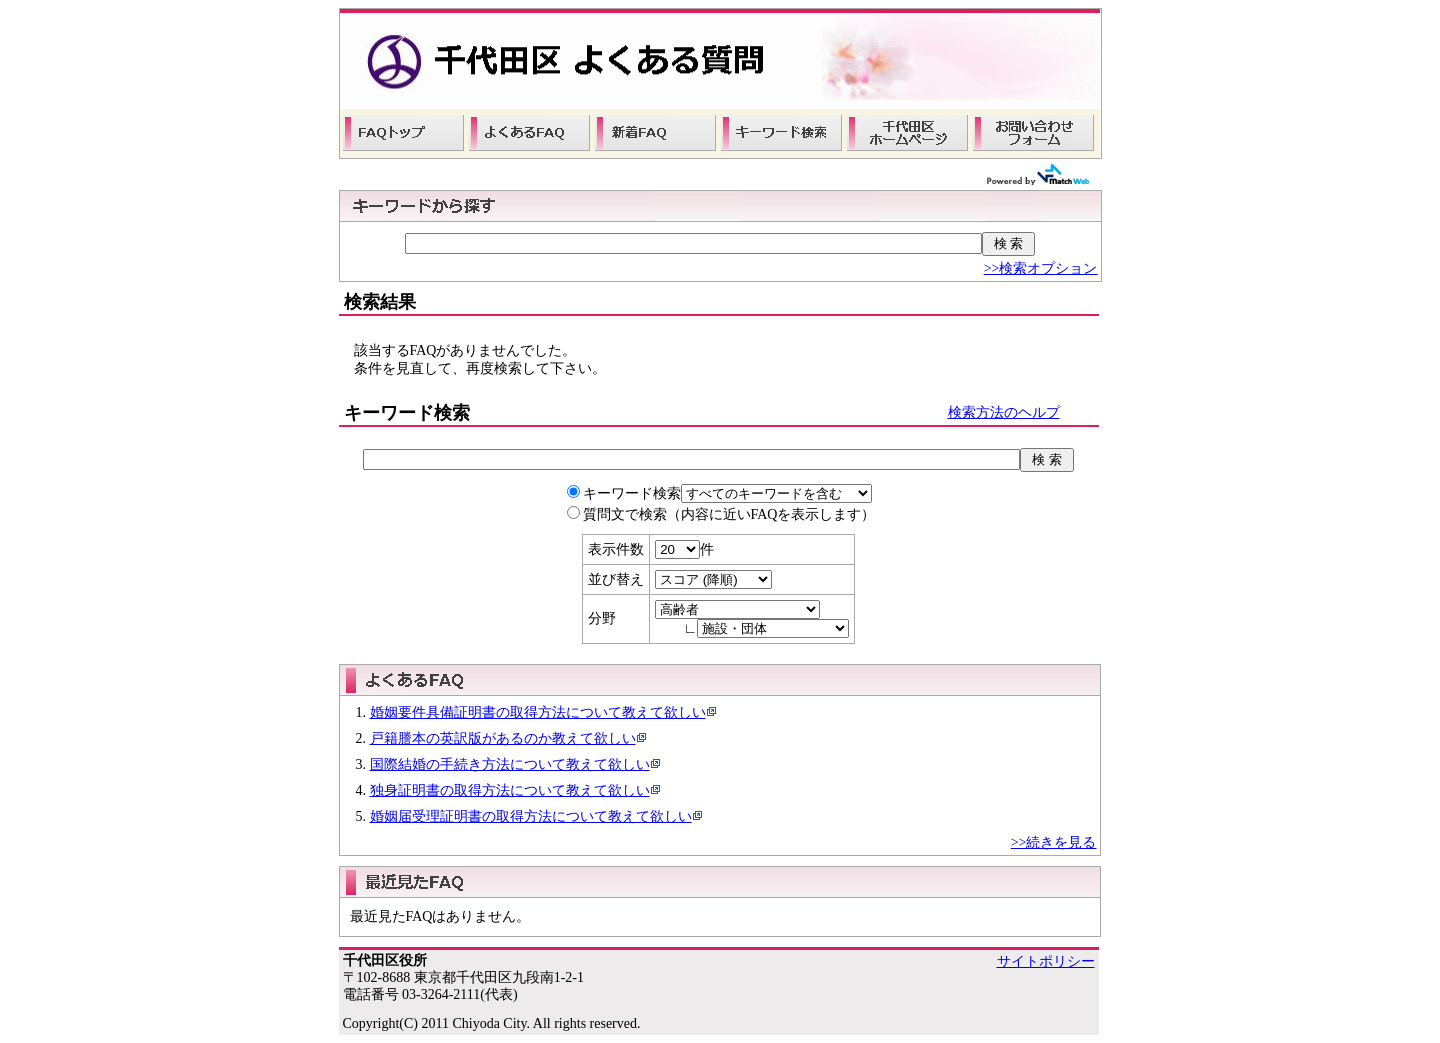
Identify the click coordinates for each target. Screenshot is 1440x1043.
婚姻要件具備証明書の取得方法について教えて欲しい (538, 712)
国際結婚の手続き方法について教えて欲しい (510, 764)
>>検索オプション (1041, 268)
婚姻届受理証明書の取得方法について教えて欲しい (531, 816)
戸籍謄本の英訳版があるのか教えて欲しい (503, 738)
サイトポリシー (1046, 961)
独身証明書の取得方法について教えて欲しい (510, 790)
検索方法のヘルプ (1004, 412)
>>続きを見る (1054, 842)
